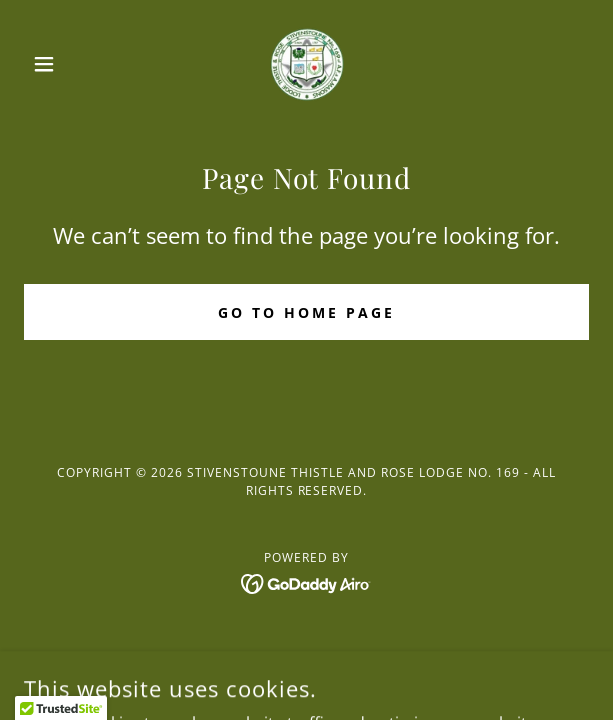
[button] (66, 64)
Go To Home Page (306, 312)
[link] (307, 64)
